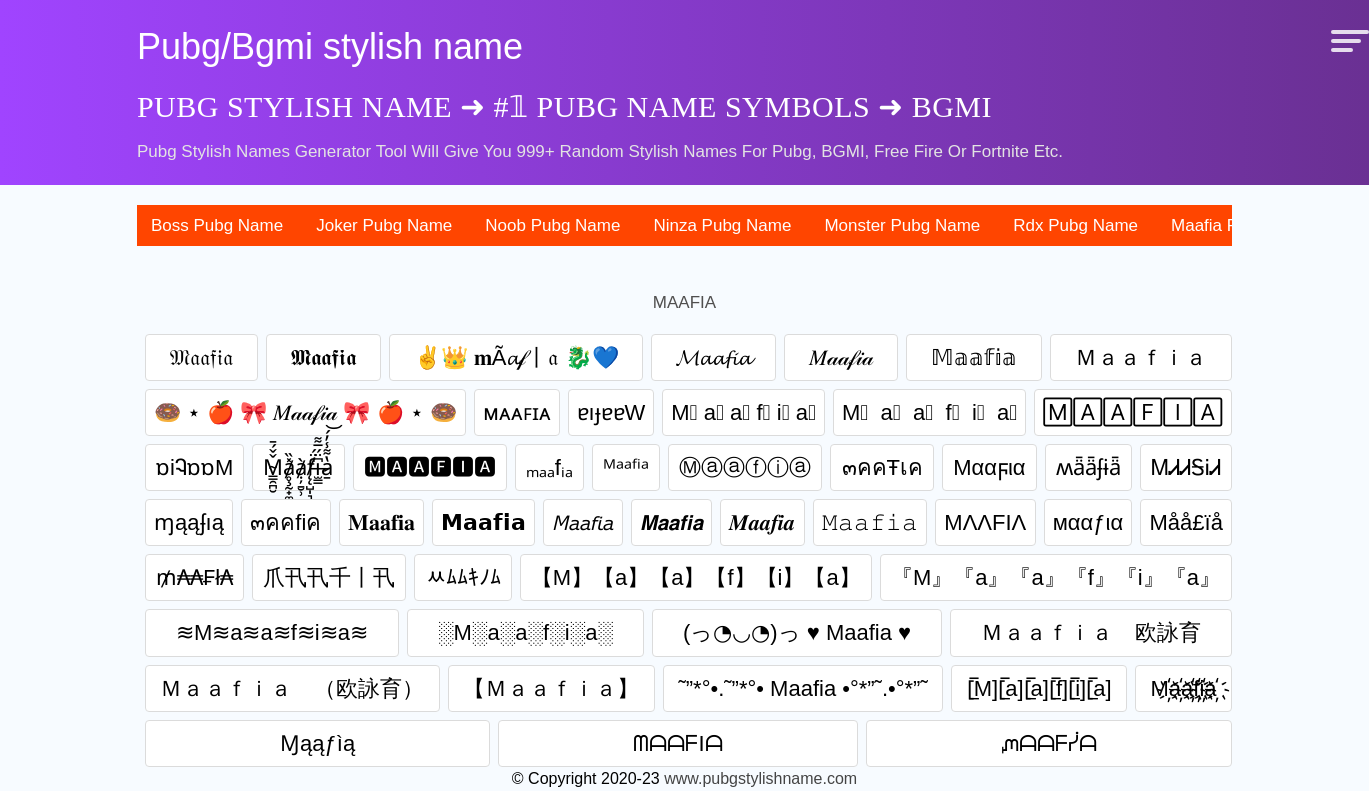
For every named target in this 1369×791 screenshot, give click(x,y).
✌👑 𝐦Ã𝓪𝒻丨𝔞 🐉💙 (516, 357)
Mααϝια (989, 467)
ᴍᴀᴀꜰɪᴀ (517, 412)
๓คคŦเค (882, 467)
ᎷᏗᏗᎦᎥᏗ (1186, 467)
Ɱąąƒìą (317, 743)
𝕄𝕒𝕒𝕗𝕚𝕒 (974, 357)
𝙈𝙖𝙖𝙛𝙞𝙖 (671, 522)
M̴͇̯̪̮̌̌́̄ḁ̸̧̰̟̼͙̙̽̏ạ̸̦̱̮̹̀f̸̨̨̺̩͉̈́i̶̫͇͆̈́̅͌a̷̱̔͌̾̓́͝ (298, 467)
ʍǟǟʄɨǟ (1088, 467)
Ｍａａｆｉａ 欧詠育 (1091, 632)
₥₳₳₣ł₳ (194, 577)
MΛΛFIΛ (985, 522)
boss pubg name (217, 225)
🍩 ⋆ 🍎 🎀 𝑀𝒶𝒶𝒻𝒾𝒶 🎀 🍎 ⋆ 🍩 (305, 412)
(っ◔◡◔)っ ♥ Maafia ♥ (797, 632)
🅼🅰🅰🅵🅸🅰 (430, 467)
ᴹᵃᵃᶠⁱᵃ (626, 467)
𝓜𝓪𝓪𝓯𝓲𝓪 (713, 357)
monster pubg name (902, 225)
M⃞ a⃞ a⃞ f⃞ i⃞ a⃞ (929, 412)
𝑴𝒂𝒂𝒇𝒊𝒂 (762, 522)
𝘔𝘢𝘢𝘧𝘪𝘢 (583, 522)
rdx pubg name (1075, 225)
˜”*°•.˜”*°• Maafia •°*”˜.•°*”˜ (802, 688)
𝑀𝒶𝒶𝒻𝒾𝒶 (841, 357)
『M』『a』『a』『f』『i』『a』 (1056, 577)
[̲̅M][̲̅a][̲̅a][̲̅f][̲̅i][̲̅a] (1039, 688)
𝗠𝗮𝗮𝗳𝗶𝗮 (483, 522)
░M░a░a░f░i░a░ (525, 632)
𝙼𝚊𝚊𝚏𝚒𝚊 (870, 522)
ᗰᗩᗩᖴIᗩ (677, 743)
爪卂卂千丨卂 (329, 577)
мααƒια (1088, 522)
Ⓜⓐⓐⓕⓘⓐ (745, 467)
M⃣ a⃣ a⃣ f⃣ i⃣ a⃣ (743, 412)
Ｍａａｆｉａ (1141, 357)
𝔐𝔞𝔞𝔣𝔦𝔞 (201, 357)
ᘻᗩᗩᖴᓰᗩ (1049, 743)
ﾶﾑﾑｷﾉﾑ (463, 577)
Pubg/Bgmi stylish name (330, 46)
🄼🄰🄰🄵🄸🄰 (1133, 412)
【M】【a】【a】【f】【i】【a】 (696, 577)
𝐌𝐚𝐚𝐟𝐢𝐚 (381, 522)
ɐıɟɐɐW (611, 412)
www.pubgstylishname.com (760, 778)
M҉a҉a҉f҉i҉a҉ (1184, 688)
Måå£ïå (1186, 522)
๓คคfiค (285, 522)
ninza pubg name (722, 225)
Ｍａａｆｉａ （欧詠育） (292, 688)
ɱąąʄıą (189, 522)
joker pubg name (384, 225)
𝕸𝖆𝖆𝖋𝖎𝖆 (323, 357)
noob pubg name (552, 225)
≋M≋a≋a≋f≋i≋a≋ (272, 632)
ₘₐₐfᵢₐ (549, 467)
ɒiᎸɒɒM (194, 467)
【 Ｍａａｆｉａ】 (551, 688)
